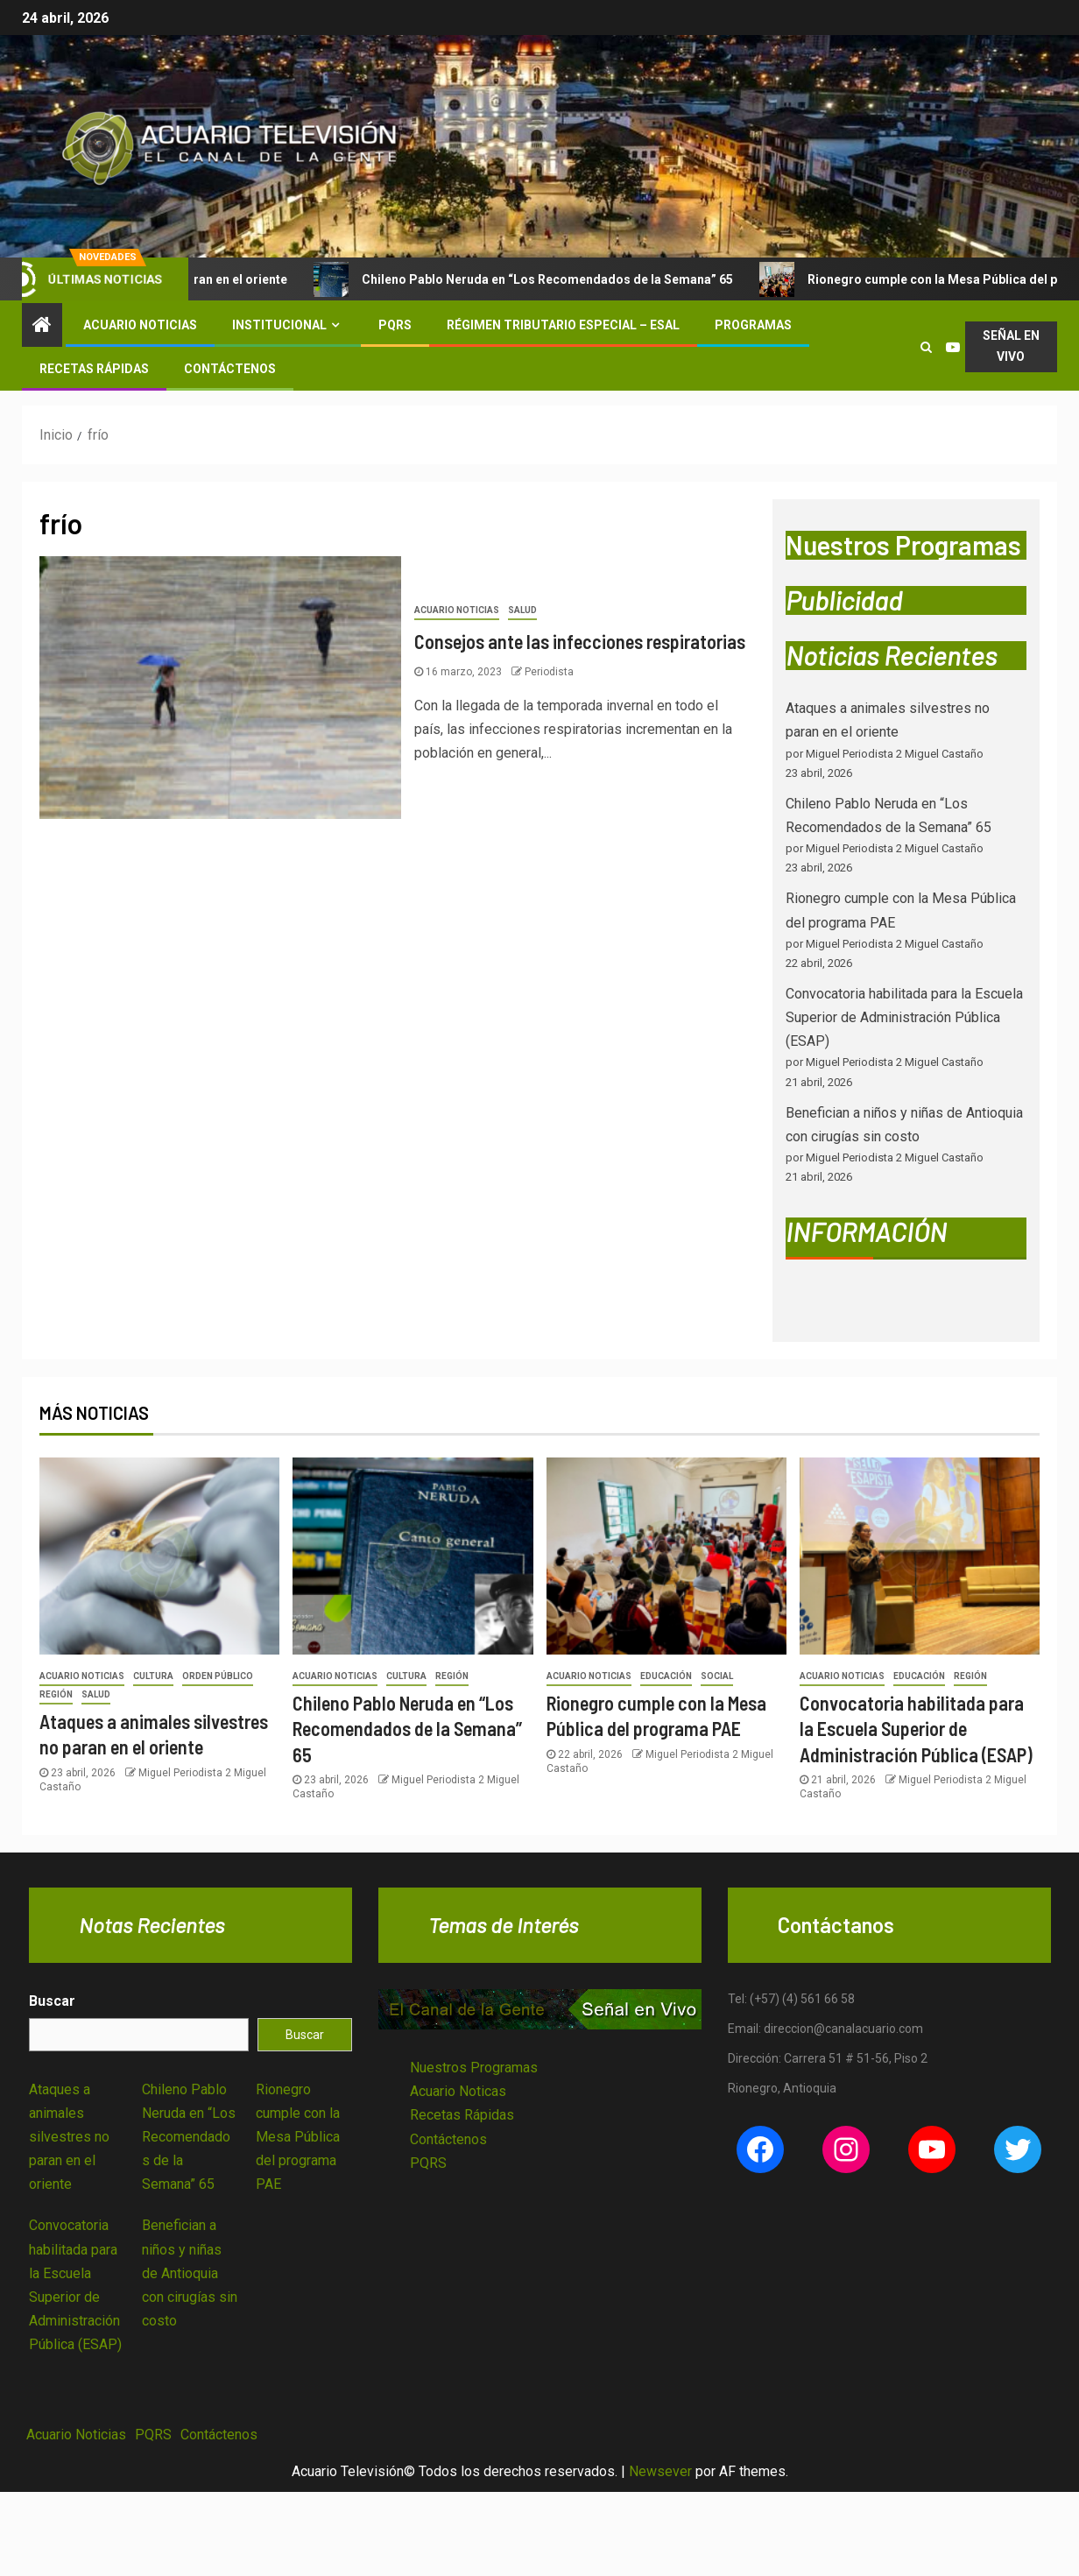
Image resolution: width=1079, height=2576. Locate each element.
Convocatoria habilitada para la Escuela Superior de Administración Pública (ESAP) (904, 1017)
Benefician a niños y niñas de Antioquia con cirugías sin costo (189, 2273)
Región (56, 1694)
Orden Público (217, 1676)
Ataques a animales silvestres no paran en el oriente (69, 2137)
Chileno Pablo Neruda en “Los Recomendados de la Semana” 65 (546, 279)
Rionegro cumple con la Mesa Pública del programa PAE (298, 2137)
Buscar (52, 2001)
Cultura (153, 1676)
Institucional (279, 325)
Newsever (660, 2471)
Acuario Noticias (140, 325)
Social (717, 1676)
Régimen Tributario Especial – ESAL (563, 325)
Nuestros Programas (474, 2067)
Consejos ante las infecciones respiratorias (579, 641)
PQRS (395, 325)
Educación (666, 1676)
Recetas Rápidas (94, 369)
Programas (753, 325)
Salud (522, 610)
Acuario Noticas (458, 2091)
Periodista (549, 672)
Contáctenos (230, 369)
